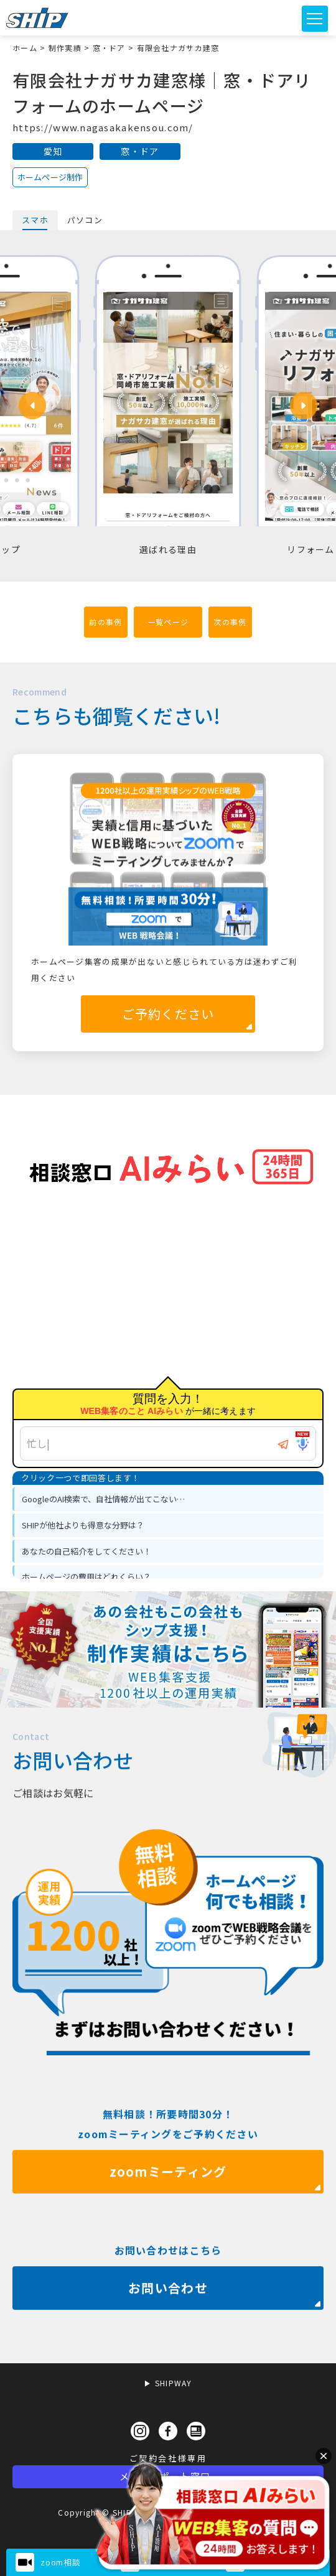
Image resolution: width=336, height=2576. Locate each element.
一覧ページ (168, 621)
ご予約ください (168, 1014)
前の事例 (105, 621)
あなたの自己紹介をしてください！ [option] (86, 1551)
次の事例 (229, 621)
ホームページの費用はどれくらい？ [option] (86, 1577)
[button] (32, 405)
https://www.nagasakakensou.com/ (103, 127)
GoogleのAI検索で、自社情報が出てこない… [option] (103, 1499)
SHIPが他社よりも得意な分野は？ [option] (83, 1525)
